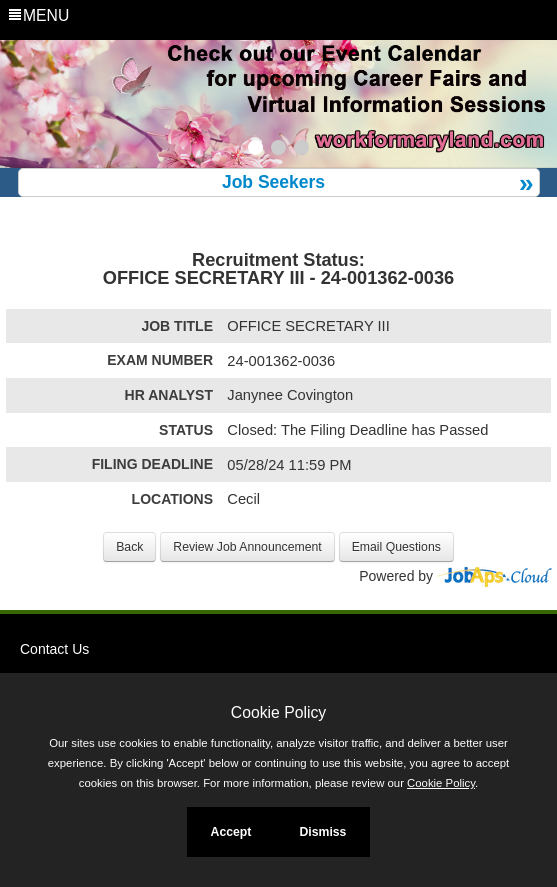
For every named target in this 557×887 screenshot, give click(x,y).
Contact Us (54, 649)
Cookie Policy (278, 712)
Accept (231, 832)
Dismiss (322, 832)
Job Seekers (273, 182)
